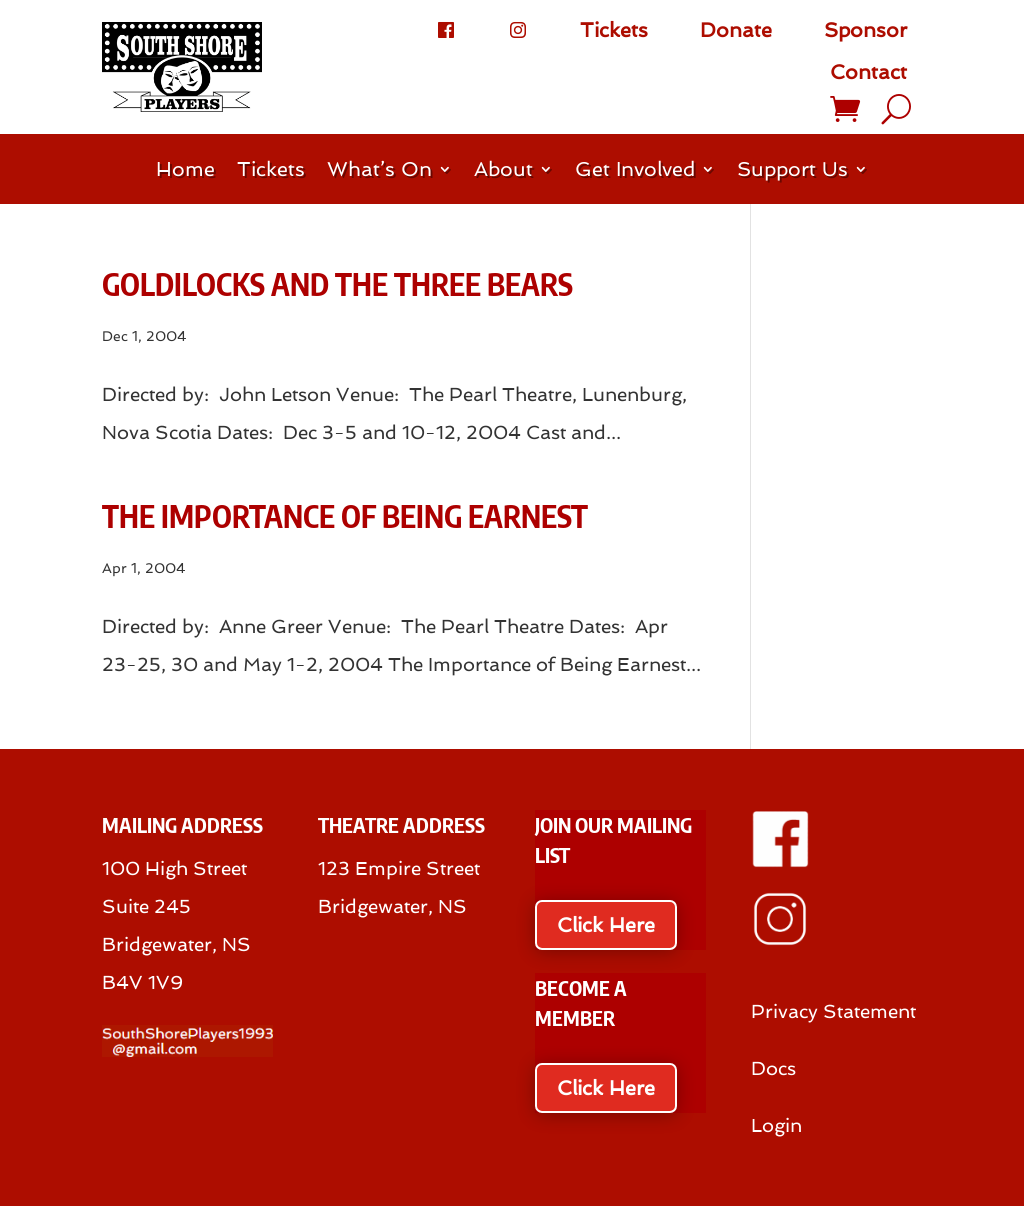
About (503, 171)
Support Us (792, 171)
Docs (773, 1068)
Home (185, 171)
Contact (868, 72)
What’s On (379, 171)
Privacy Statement (833, 1011)
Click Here (606, 925)
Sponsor (865, 30)
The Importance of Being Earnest (345, 516)
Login (776, 1125)
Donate (736, 30)
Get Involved (635, 171)
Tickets (614, 30)
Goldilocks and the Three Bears (337, 284)
